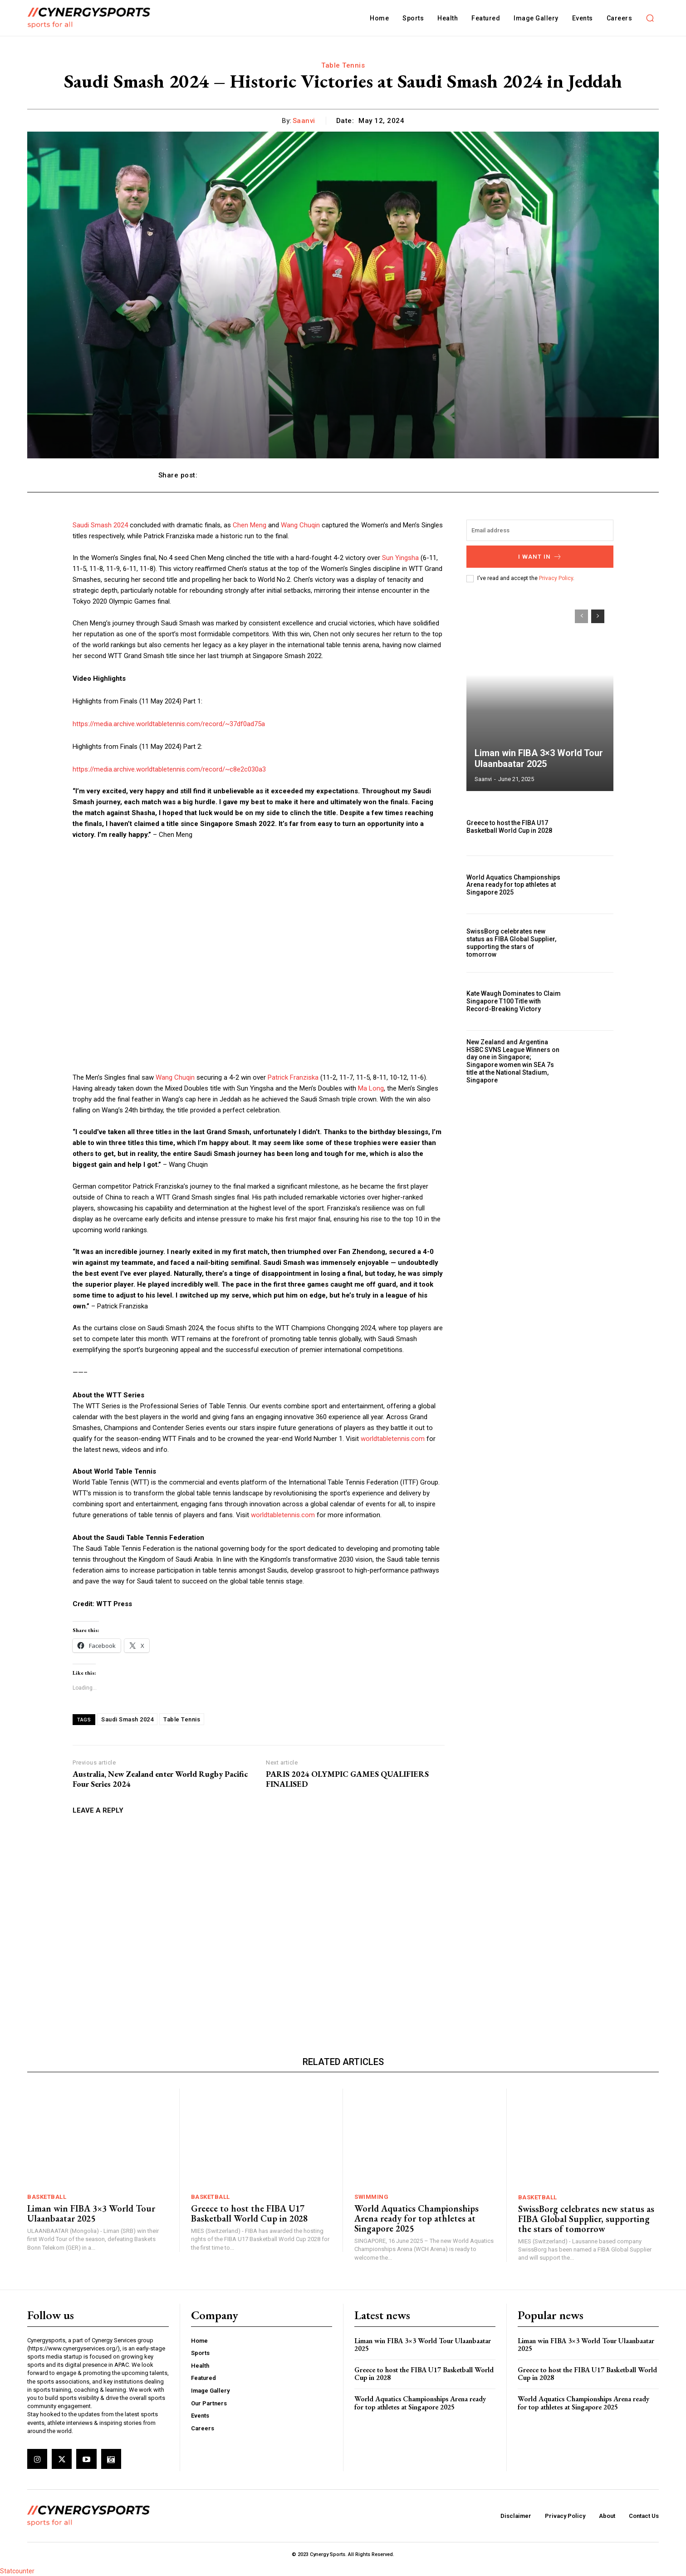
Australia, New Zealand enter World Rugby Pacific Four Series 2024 (160, 1779)
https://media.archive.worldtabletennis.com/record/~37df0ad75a (169, 724)
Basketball (46, 2197)
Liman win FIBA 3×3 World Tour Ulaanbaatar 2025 (539, 758)
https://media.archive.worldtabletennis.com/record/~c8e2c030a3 (169, 769)
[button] (649, 18)
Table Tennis (343, 65)
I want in (540, 556)
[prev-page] (581, 616)
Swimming (371, 2197)
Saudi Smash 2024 (100, 525)
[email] (539, 530)
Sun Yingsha (400, 558)
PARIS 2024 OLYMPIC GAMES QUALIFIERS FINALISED (347, 1779)
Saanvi (304, 121)
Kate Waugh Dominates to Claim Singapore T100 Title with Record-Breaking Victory (513, 1001)
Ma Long (371, 1088)
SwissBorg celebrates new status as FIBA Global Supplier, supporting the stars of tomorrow (511, 943)
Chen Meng (249, 525)
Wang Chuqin (300, 525)
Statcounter (17, 2571)
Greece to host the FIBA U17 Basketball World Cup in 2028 (509, 826)
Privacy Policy (556, 578)
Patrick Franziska (293, 1077)
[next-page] (597, 616)
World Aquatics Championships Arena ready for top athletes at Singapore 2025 (513, 885)
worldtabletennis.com (393, 1439)
